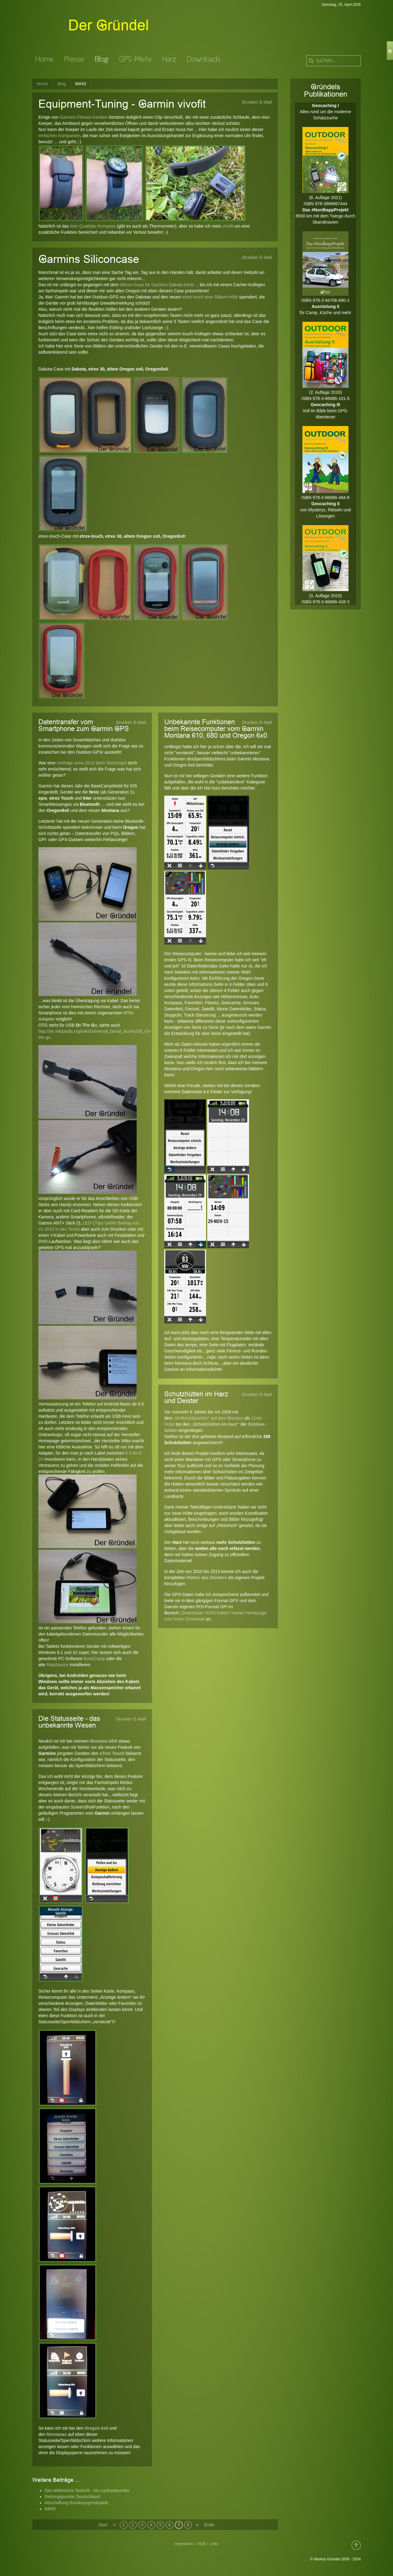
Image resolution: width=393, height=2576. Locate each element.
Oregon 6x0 (96, 2428)
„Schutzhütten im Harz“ (215, 1424)
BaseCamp (94, 1658)
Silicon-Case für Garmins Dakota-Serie (157, 284)
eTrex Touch (111, 1753)
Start (102, 2524)
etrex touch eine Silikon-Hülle (210, 296)
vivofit (227, 226)
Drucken (250, 102)
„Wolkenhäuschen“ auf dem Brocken (208, 1418)
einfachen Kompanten (59, 135)
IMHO (50, 2508)
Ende (208, 2524)
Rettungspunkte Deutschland (72, 2496)
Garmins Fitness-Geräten (84, 117)
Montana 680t (103, 1741)
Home (42, 83)
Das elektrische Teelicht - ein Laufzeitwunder (87, 2490)
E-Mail (265, 102)
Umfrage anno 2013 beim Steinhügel (91, 762)
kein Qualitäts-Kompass (92, 226)
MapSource (57, 1664)
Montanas (57, 2434)
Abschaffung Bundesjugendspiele (76, 2502)
